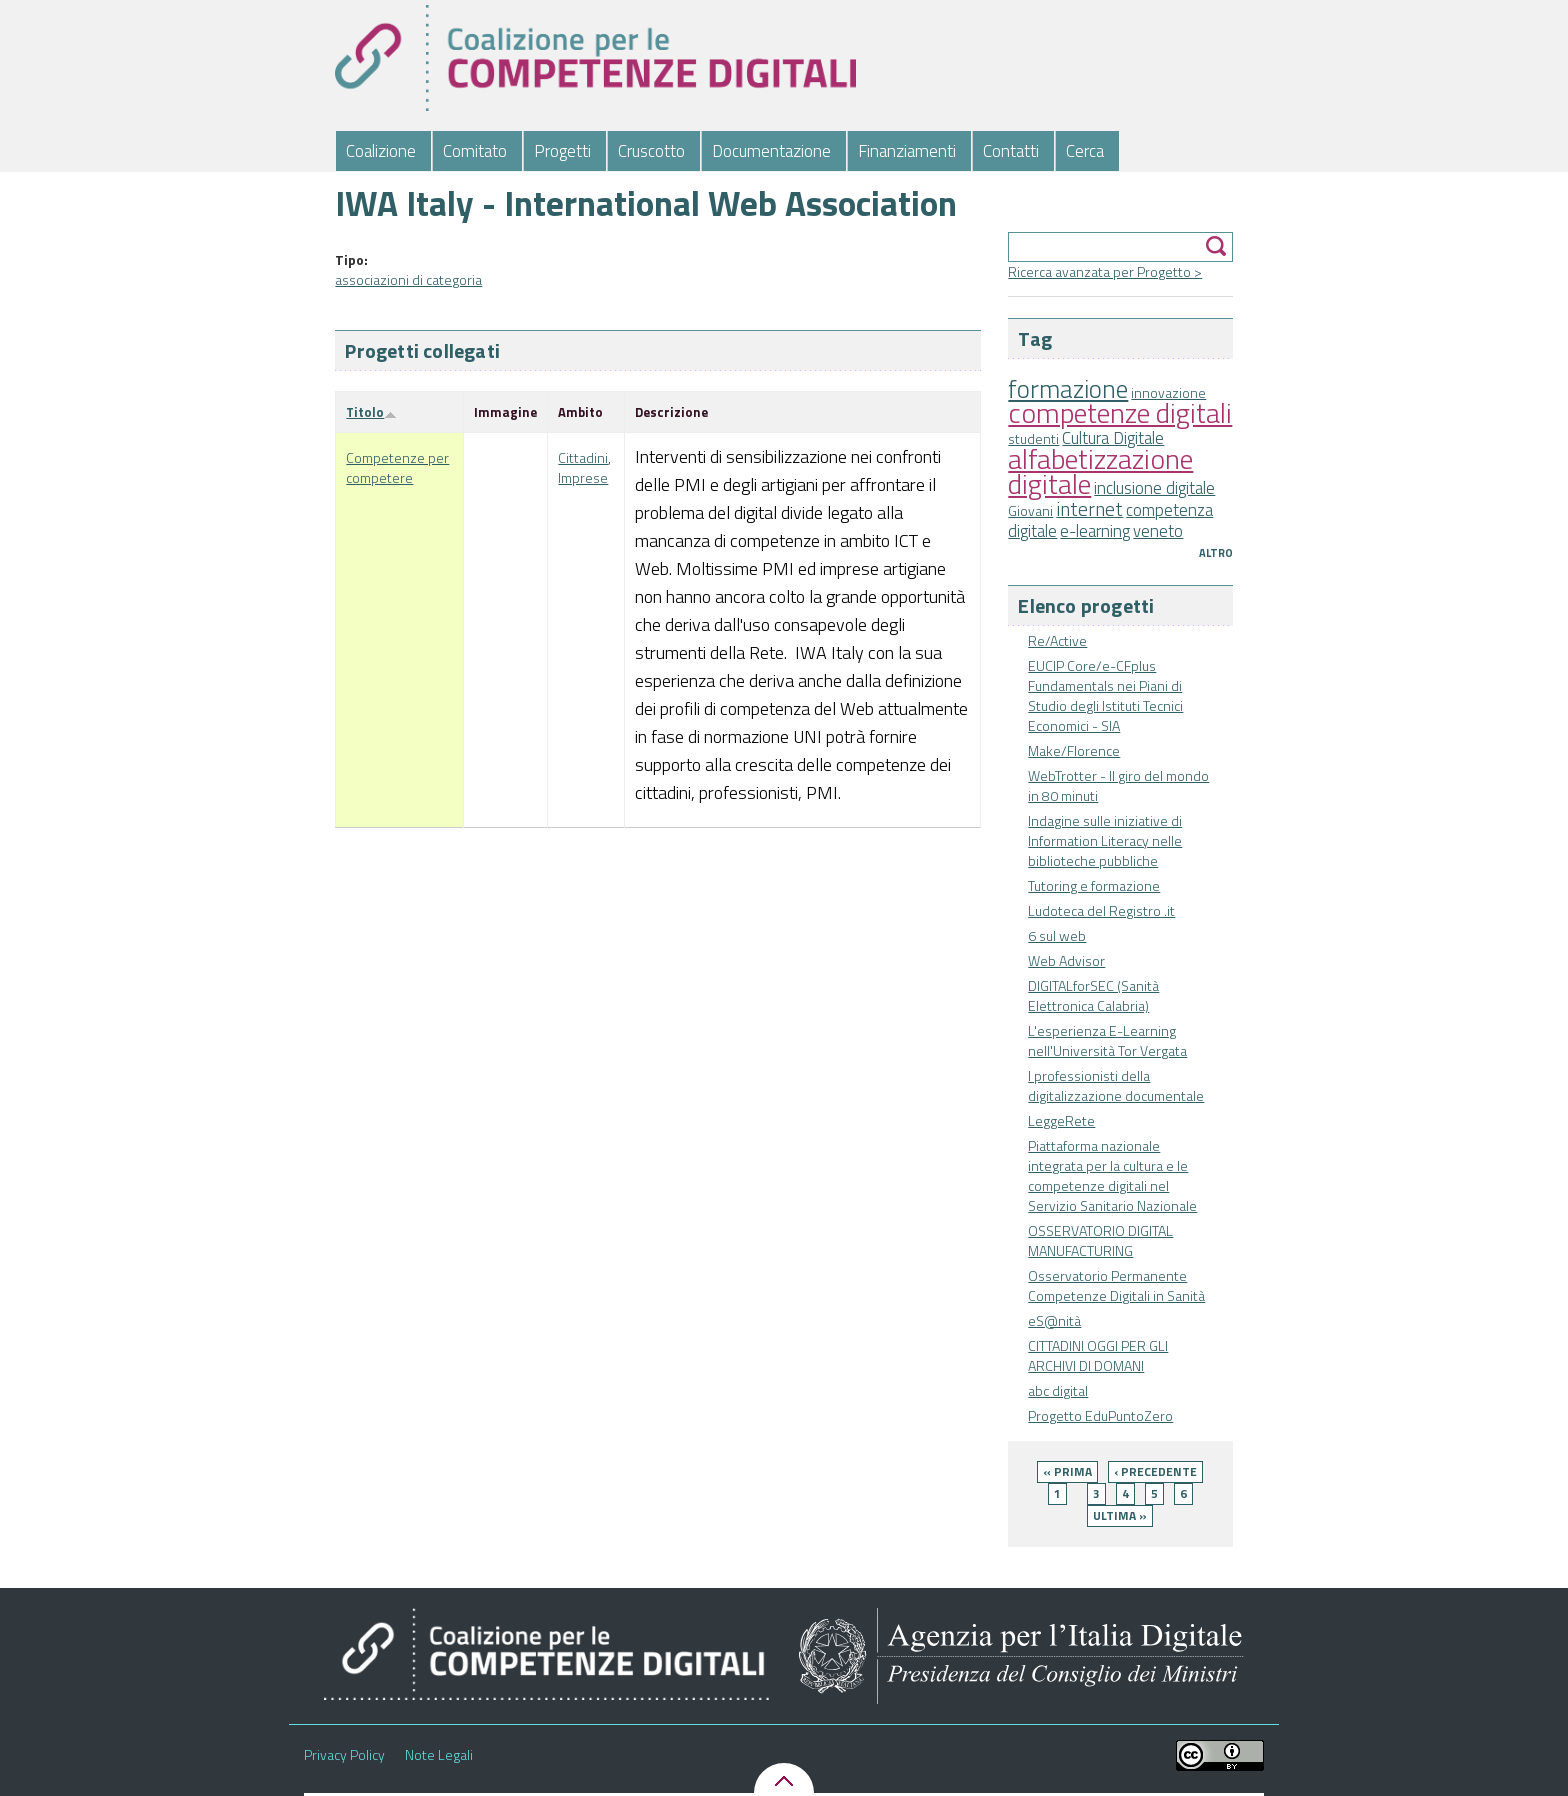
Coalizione (381, 151)
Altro (1216, 553)
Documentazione (771, 151)
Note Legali (439, 1755)
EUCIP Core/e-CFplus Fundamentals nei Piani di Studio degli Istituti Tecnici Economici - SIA (1105, 695)
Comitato (475, 151)
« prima (1067, 1471)
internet (1089, 509)
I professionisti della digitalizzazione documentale (1116, 1085)
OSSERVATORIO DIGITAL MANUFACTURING (1100, 1240)
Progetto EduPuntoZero (1100, 1415)
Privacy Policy (344, 1755)
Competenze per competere (397, 467)
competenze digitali (1120, 412)
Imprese (583, 477)
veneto (1158, 531)
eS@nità (1054, 1320)
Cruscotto (651, 151)
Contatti (1011, 151)
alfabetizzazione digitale (1100, 471)
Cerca (1085, 151)
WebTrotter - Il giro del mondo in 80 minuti (1118, 785)
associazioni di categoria (408, 279)
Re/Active (1057, 640)
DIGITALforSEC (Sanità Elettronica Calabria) (1093, 995)
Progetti (562, 151)
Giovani (1030, 510)
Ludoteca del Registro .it (1101, 910)
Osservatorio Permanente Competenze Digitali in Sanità (1116, 1285)
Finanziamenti (907, 151)
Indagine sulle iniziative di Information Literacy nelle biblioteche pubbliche (1105, 840)
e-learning (1095, 531)
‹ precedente (1155, 1471)
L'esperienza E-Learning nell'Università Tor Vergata (1107, 1040)
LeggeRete (1061, 1120)
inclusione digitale (1154, 488)
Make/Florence (1074, 750)
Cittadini (583, 457)
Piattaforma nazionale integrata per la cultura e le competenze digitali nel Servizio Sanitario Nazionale (1112, 1175)
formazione (1068, 388)
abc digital (1058, 1390)
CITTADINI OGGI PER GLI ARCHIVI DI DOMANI (1098, 1355)
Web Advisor (1066, 960)
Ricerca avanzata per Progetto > (1105, 271)
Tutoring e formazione (1094, 885)
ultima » (1120, 1515)
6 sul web (1057, 935)
